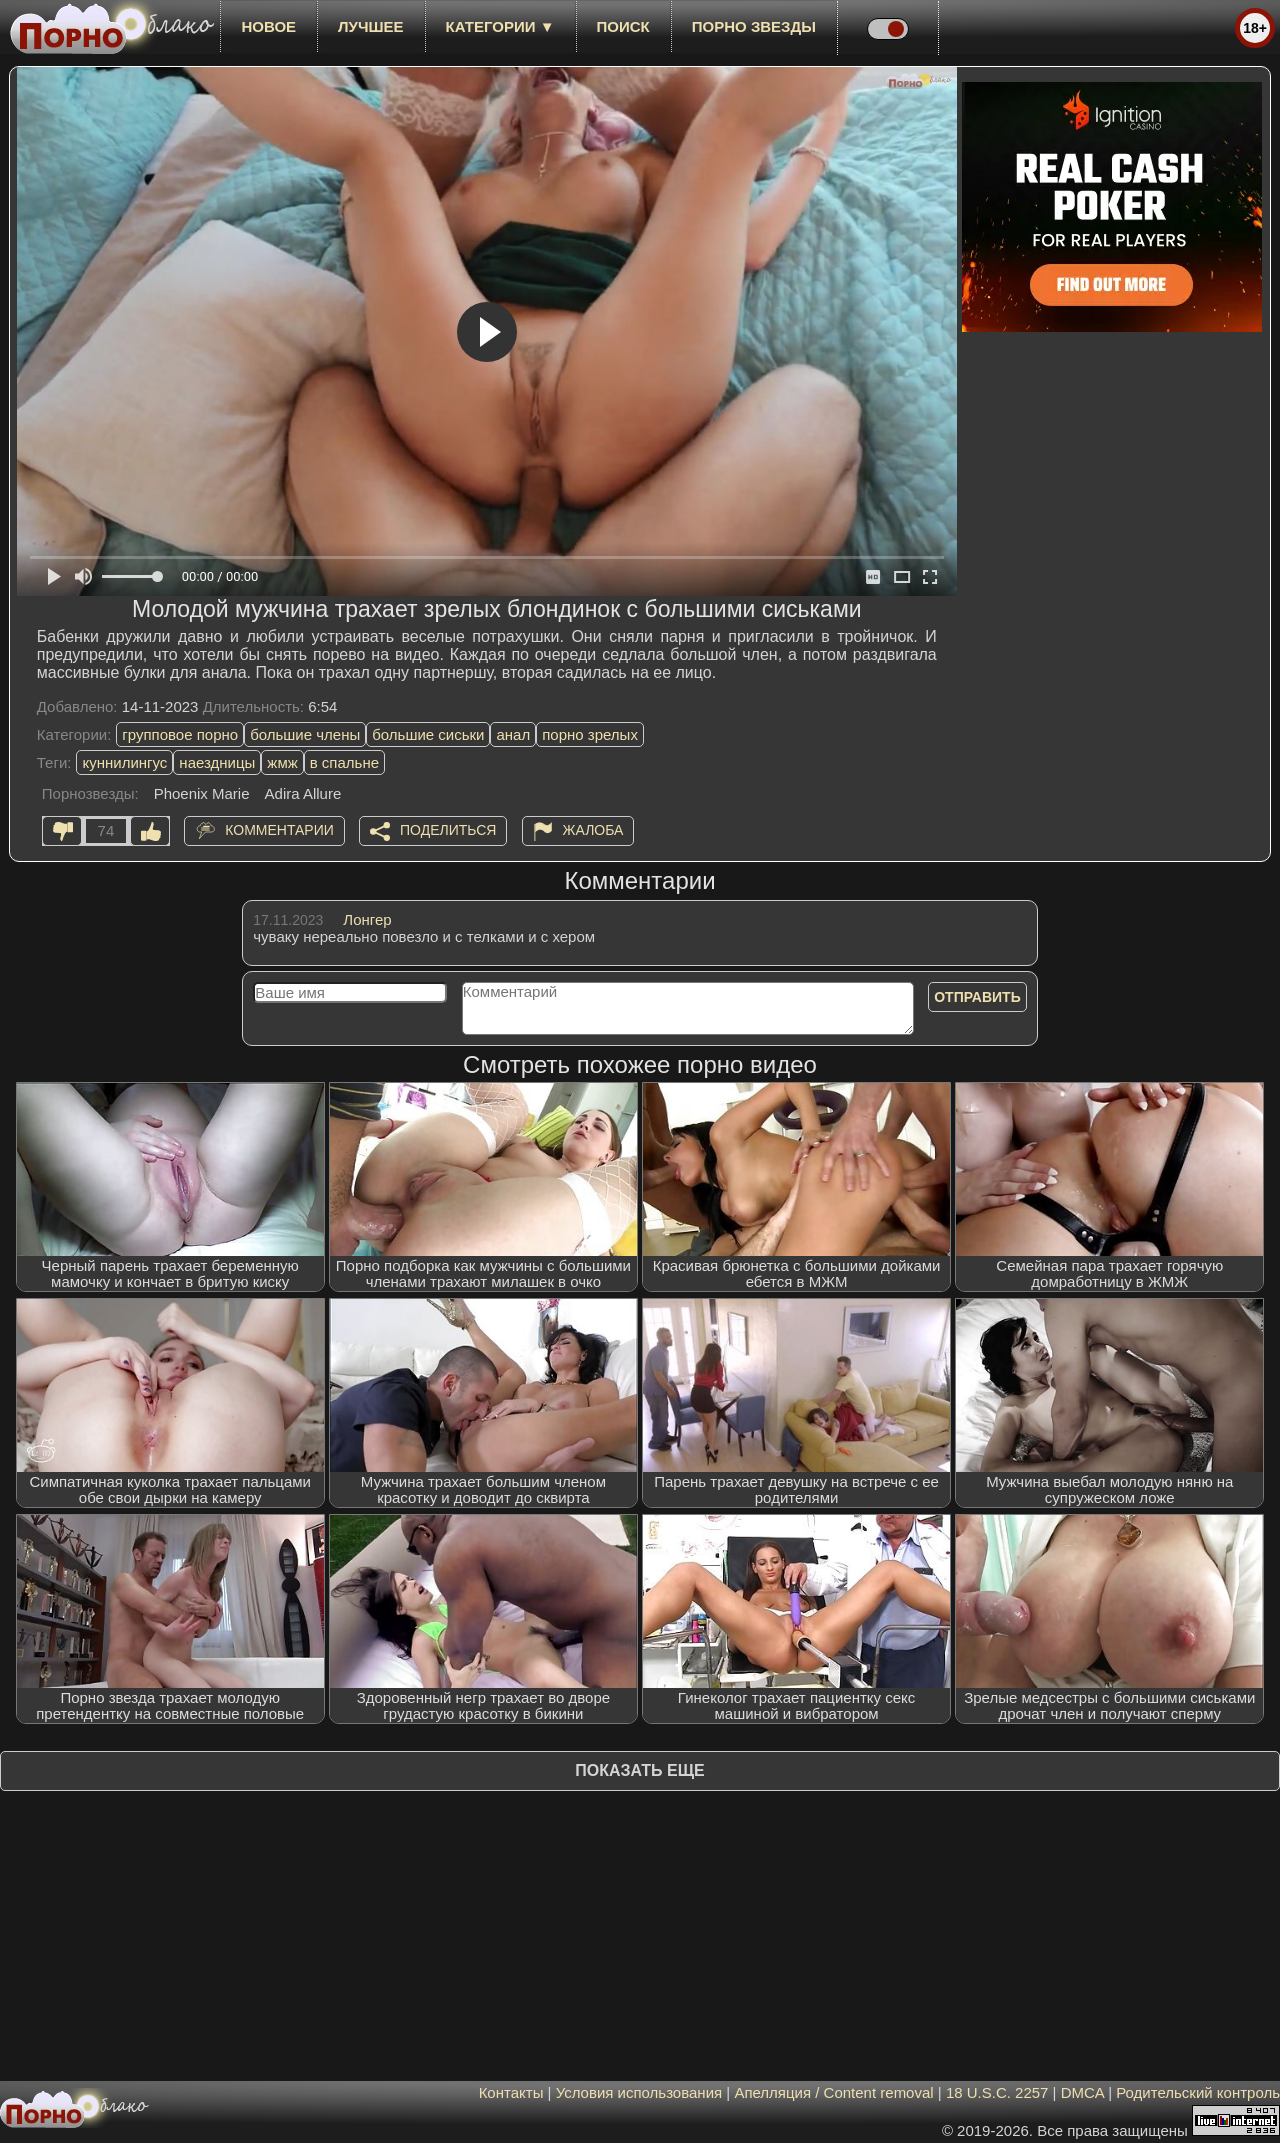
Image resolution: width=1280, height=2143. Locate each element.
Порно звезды (754, 26)
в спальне (344, 762)
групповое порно (180, 734)
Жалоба (593, 830)
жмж (282, 762)
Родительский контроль (1198, 2092)
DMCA (1082, 2092)
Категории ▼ (500, 26)
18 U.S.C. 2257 (997, 2092)
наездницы (217, 762)
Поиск (623, 26)
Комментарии (279, 830)
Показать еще (639, 1770)
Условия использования (639, 2092)
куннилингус (124, 762)
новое (268, 26)
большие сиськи (428, 734)
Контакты (511, 2092)
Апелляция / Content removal (833, 2092)
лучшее (370, 26)
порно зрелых (590, 734)
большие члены (305, 734)
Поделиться (448, 830)
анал (513, 734)
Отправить (977, 997)
